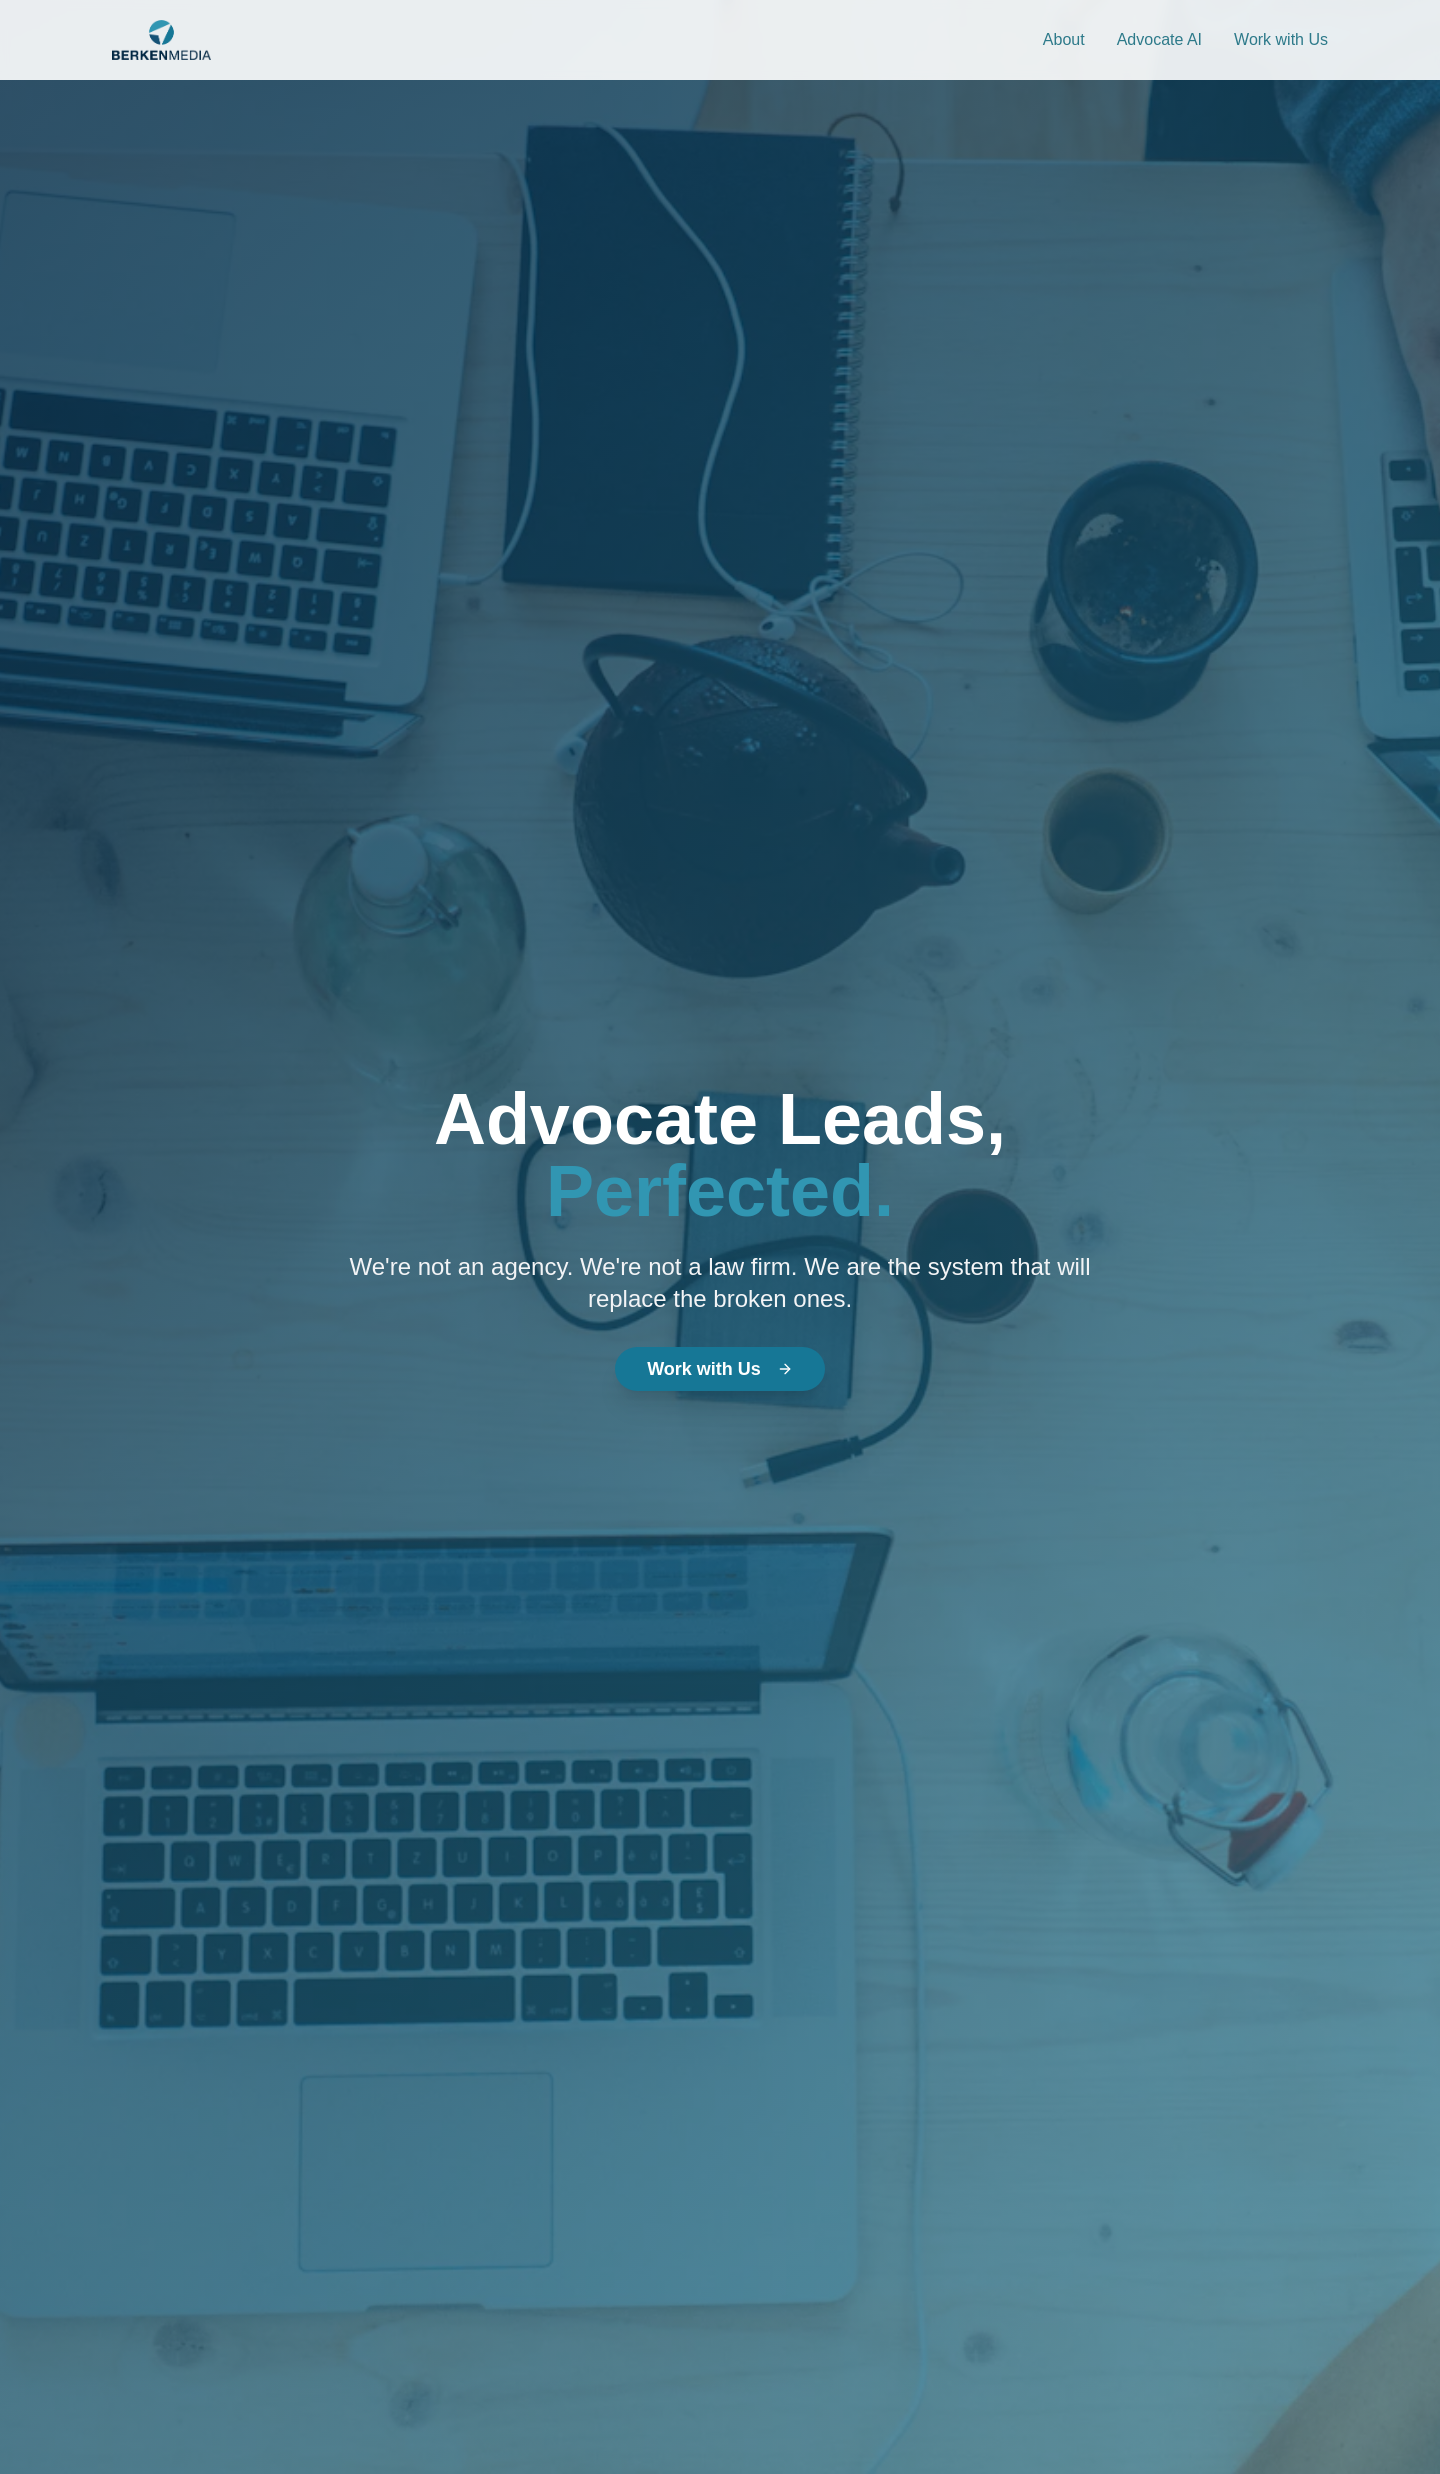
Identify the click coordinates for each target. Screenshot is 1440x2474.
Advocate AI (1159, 39)
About (1064, 39)
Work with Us (1281, 39)
